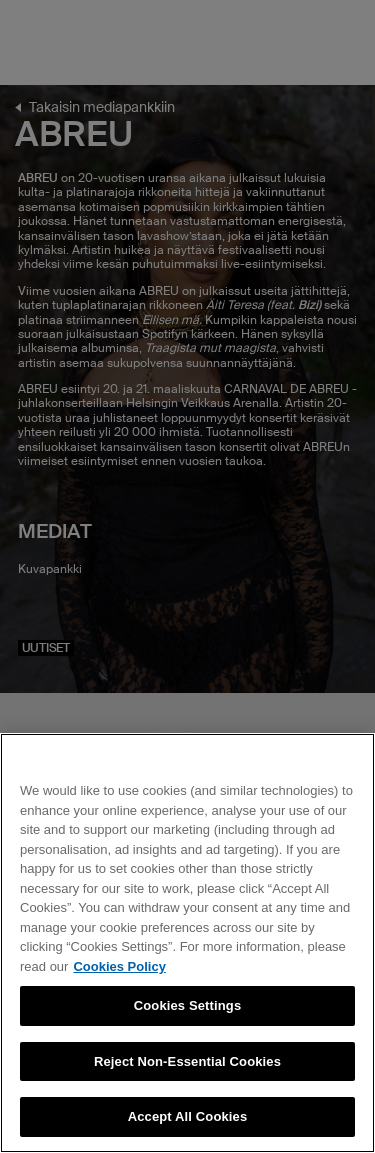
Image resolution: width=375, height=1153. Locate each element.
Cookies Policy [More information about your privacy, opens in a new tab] (119, 966)
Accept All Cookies (188, 1116)
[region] (187, 943)
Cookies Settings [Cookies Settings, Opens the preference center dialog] (188, 1005)
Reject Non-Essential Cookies (187, 1061)
